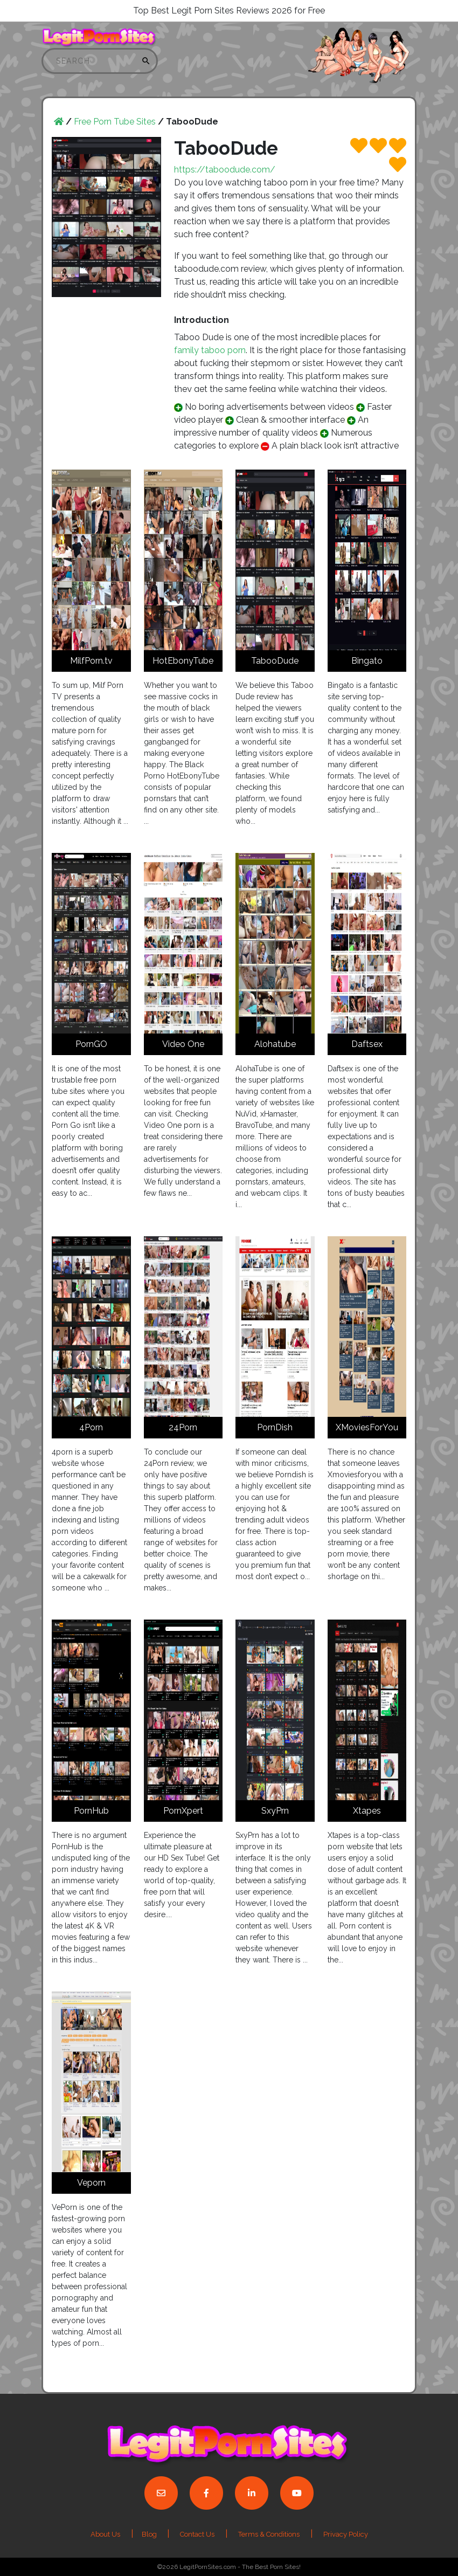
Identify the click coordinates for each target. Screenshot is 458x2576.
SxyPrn (275, 1811)
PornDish (275, 1427)
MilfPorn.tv (91, 661)
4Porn (91, 1427)
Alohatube (275, 1044)
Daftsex (367, 1044)
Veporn (91, 2183)
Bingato (367, 661)
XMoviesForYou (367, 1427)
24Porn (183, 1427)
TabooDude (275, 661)
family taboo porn (210, 350)
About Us (105, 2534)
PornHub (91, 1811)
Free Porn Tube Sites (115, 121)
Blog (150, 2534)
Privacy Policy (345, 2534)
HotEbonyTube (182, 661)
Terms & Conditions (269, 2534)
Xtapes (367, 1811)
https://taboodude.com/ (224, 169)
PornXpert (183, 1811)
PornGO (91, 1044)
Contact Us (197, 2534)
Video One (183, 1044)
